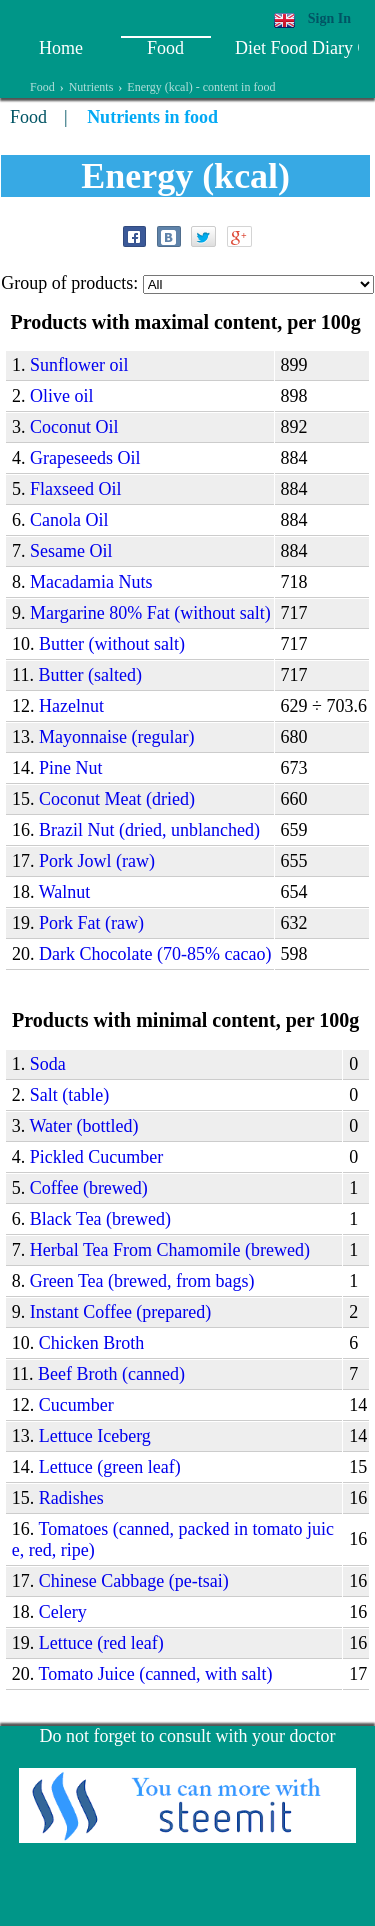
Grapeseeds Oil (85, 458)
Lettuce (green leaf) (110, 1467)
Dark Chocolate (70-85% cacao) (155, 954)
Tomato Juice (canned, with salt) (155, 1674)
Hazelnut (71, 706)
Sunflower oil (79, 365)
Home (61, 48)
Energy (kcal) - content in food (201, 87)
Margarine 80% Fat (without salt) (150, 613)
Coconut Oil (74, 427)
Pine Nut (71, 768)
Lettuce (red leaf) (101, 1643)
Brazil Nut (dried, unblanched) (149, 830)
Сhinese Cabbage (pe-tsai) (134, 1581)
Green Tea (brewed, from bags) (142, 1281)
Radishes (71, 1498)
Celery (63, 1612)
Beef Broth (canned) (111, 1374)
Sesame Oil (71, 551)
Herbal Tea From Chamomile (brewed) (170, 1250)
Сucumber (76, 1405)
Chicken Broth (92, 1343)
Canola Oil (69, 520)
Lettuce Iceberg (95, 1436)
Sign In (329, 18)
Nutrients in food (152, 117)
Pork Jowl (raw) (97, 861)
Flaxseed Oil (76, 489)
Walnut (65, 892)
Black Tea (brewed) (100, 1219)
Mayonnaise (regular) (116, 737)
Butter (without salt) (112, 644)
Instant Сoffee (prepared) (121, 1312)
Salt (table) (69, 1095)
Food (165, 48)
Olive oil (62, 396)
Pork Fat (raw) (91, 923)
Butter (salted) (89, 675)
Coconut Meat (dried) (117, 799)
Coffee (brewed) (89, 1188)
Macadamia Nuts (91, 582)
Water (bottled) (83, 1126)
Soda (48, 1064)
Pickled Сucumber (96, 1157)
